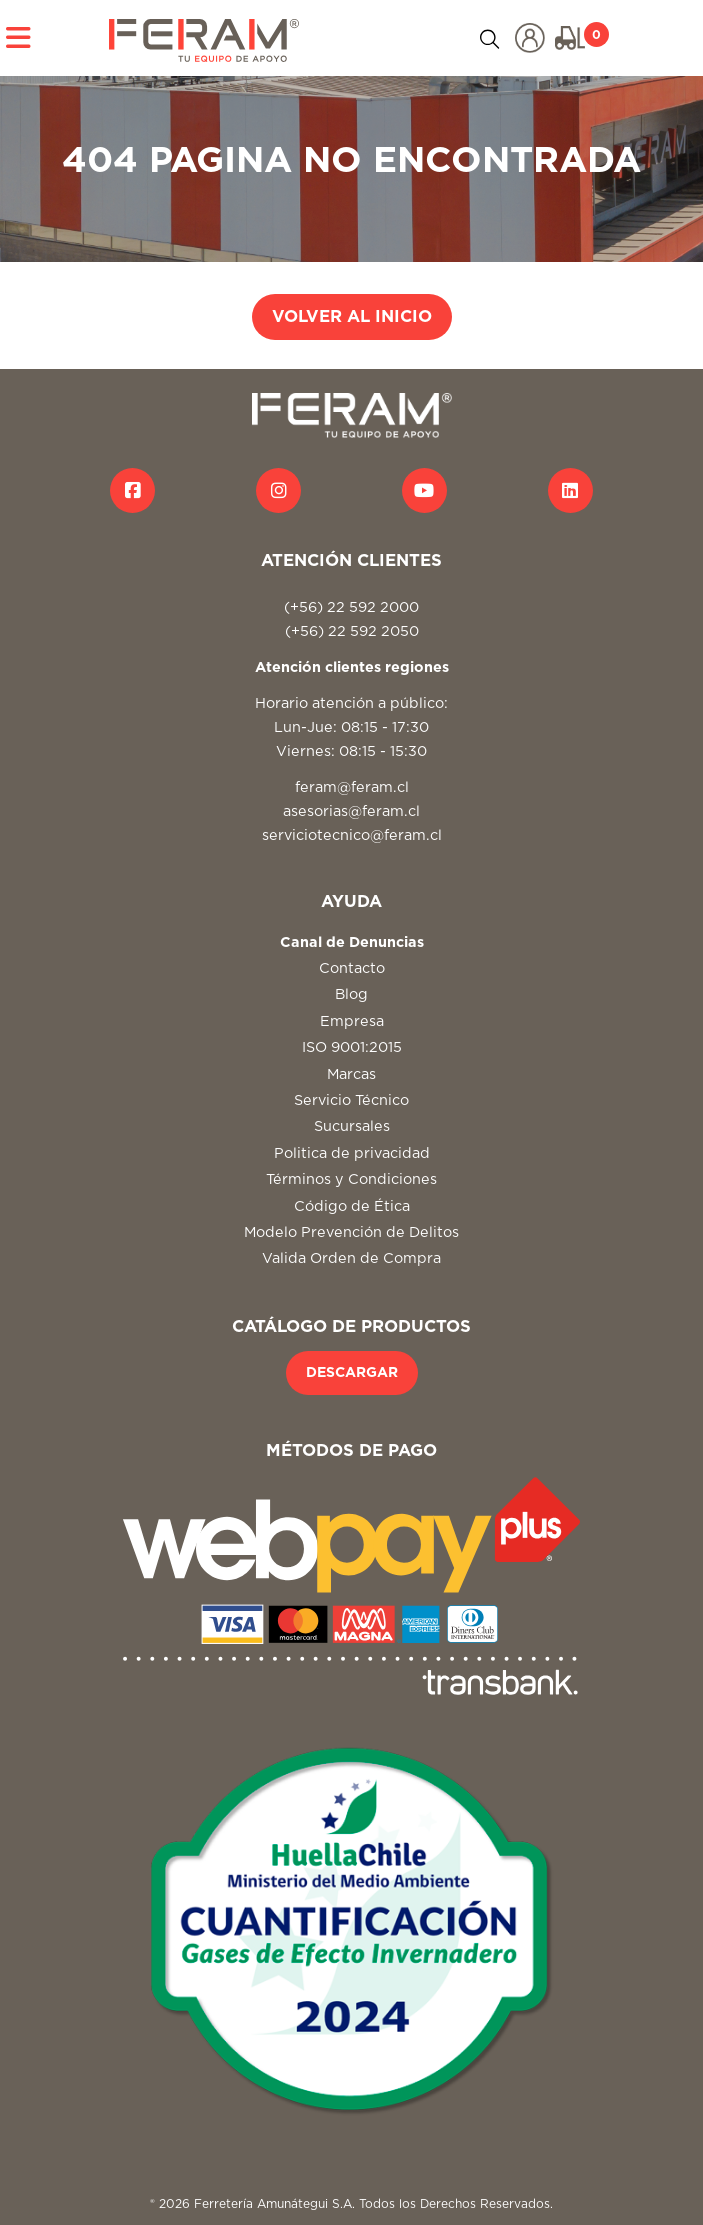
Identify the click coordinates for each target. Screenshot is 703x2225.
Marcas (351, 1074)
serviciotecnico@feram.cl (352, 835)
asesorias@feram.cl (351, 811)
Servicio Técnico (351, 1100)
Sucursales (352, 1126)
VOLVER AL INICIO (352, 317)
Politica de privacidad (352, 1153)
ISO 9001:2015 (352, 1047)
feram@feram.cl (352, 787)
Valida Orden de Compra (351, 1258)
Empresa (352, 1021)
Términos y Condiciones (351, 1179)
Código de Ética (352, 1206)
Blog (351, 994)
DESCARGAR (352, 1373)
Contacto (352, 968)
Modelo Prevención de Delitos (351, 1232)
